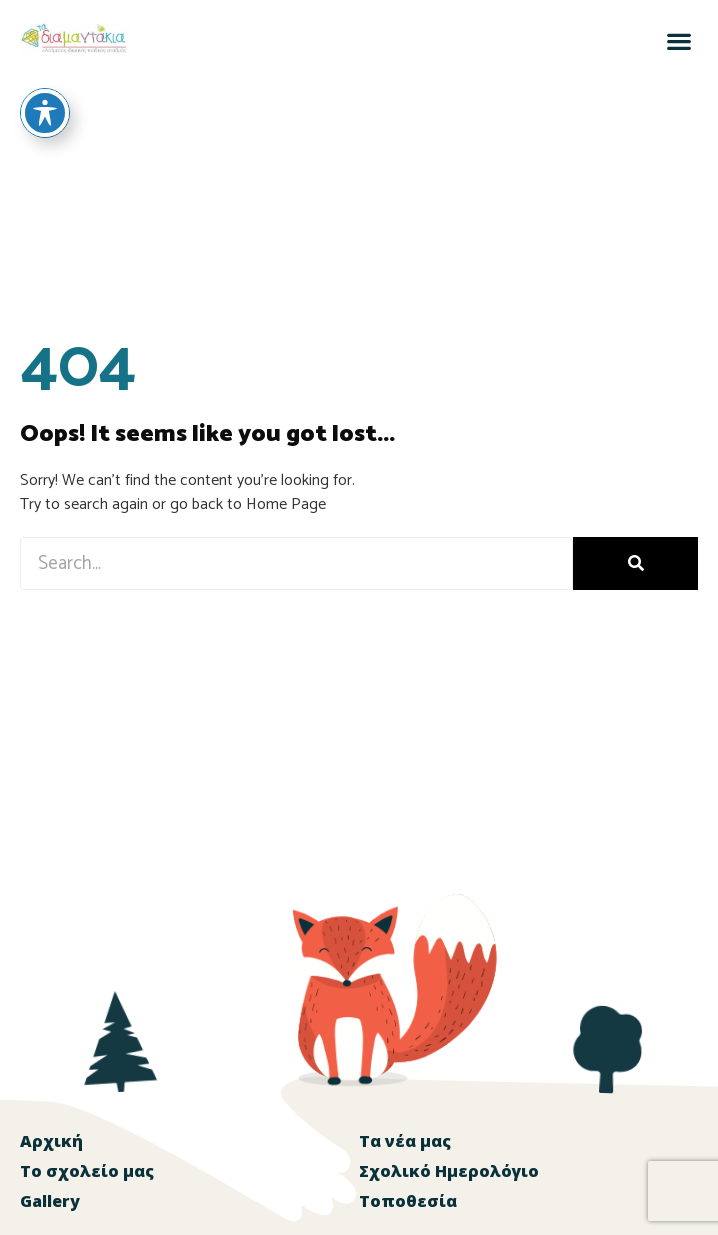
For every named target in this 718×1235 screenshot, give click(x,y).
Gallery (50, 1201)
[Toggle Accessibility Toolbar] (45, 80)
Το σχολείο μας (87, 1171)
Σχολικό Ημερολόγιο (449, 1171)
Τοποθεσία (408, 1201)
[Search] (635, 563)
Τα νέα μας (405, 1141)
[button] (678, 40)
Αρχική (51, 1141)
